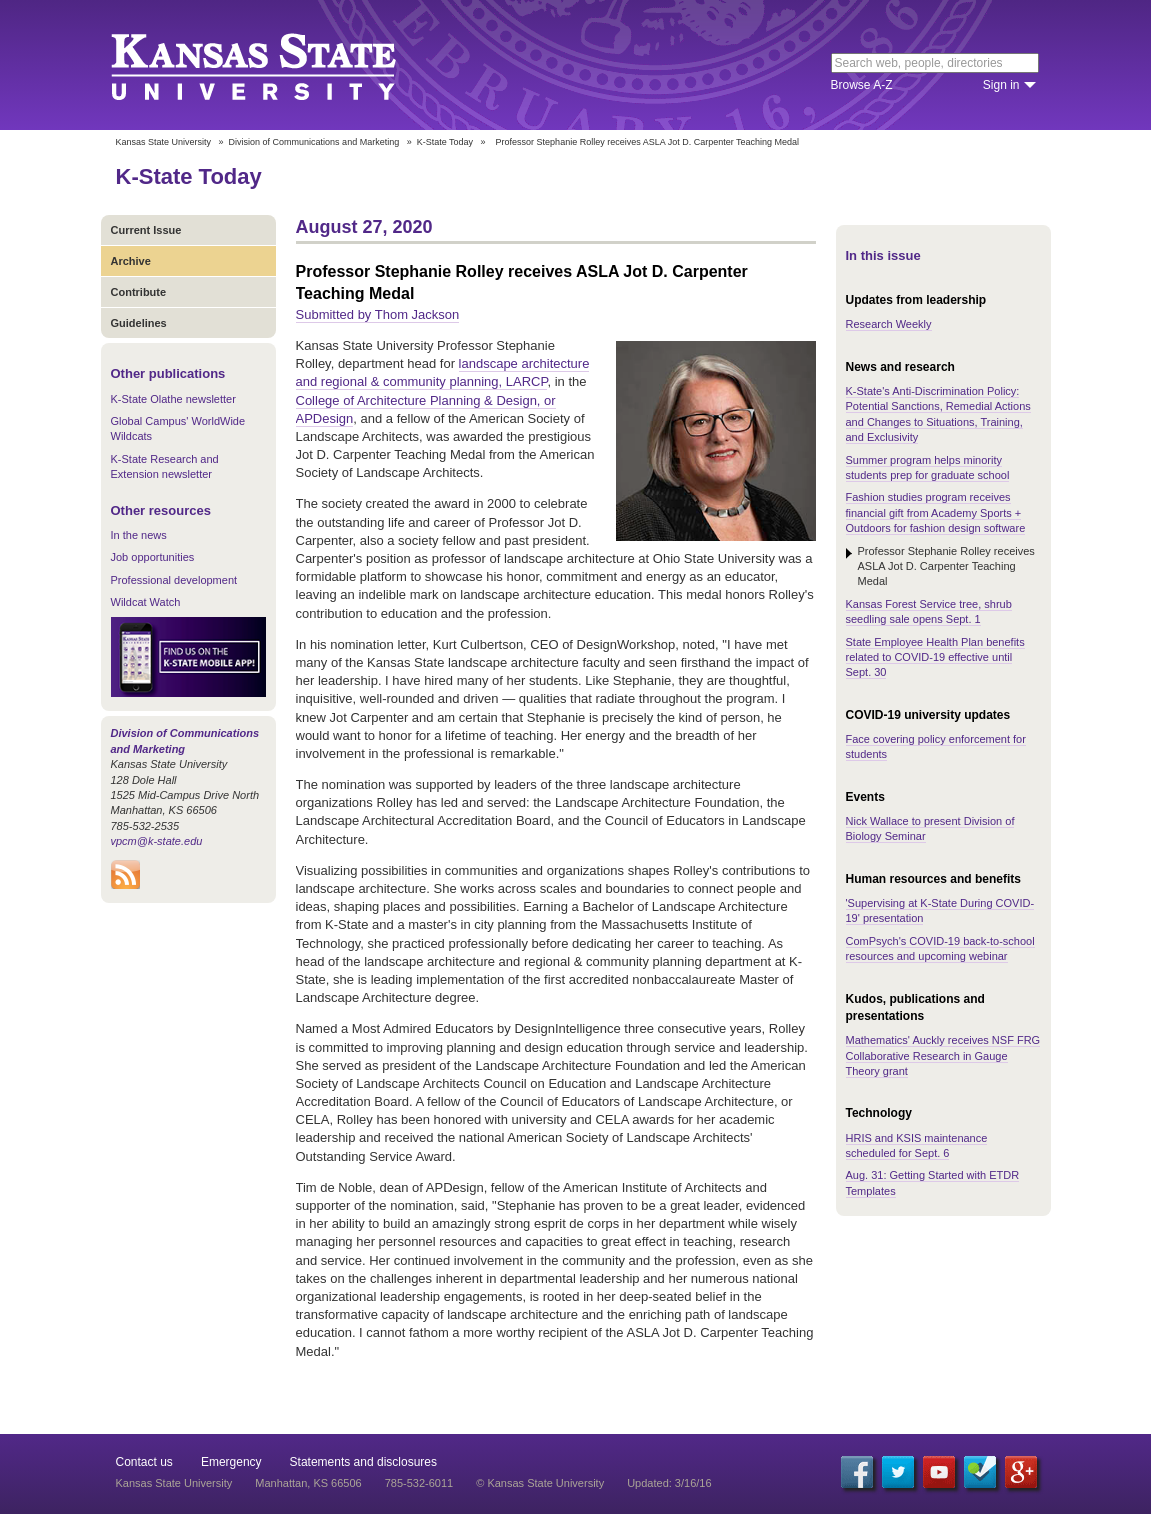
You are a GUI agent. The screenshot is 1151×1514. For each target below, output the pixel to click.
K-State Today (445, 142)
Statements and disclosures (363, 1462)
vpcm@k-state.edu (157, 841)
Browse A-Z (862, 85)
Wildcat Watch (146, 602)
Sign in (1001, 85)
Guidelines (139, 323)
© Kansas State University (540, 1483)
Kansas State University (278, 65)
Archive (131, 261)
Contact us (144, 1462)
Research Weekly (889, 324)
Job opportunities (153, 557)
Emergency (231, 1462)
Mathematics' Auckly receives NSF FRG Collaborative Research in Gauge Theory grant (943, 1055)
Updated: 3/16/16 (669, 1483)
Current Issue (146, 230)
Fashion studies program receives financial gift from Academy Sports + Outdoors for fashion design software (936, 512)
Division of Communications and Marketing (314, 142)
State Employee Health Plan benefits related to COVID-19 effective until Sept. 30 (935, 657)
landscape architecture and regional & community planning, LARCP (443, 372)
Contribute (139, 292)
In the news (139, 535)
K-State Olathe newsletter (173, 399)
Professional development (174, 580)
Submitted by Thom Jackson (378, 314)
